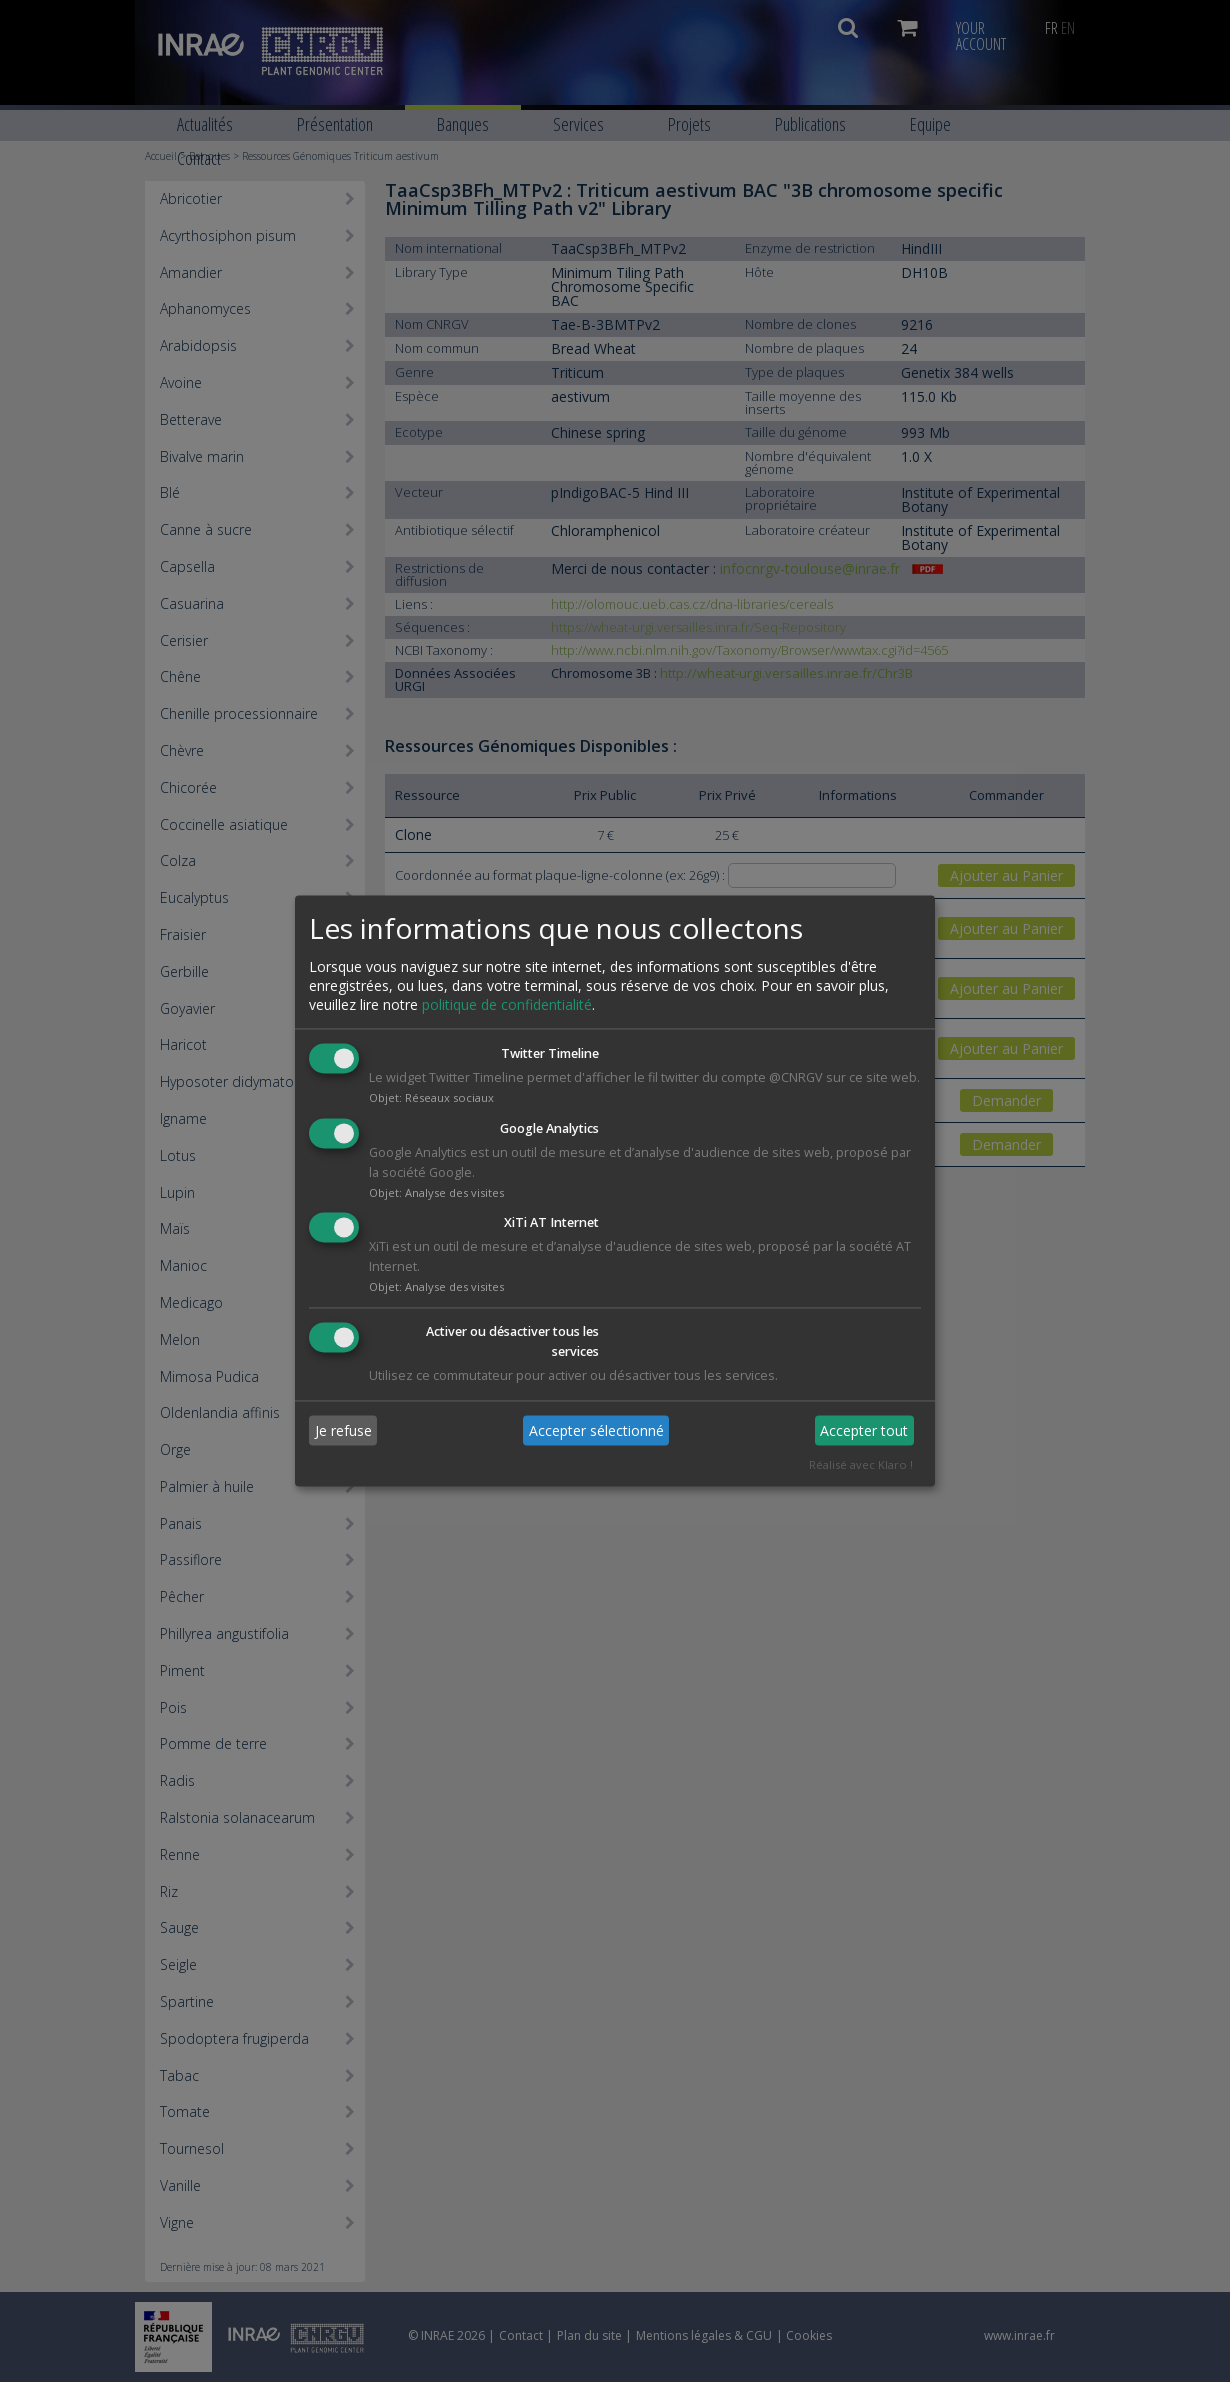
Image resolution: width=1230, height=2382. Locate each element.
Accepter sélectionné (596, 1430)
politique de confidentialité (507, 1004)
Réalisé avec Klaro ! (861, 1465)
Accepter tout (864, 1430)
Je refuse (343, 1430)
